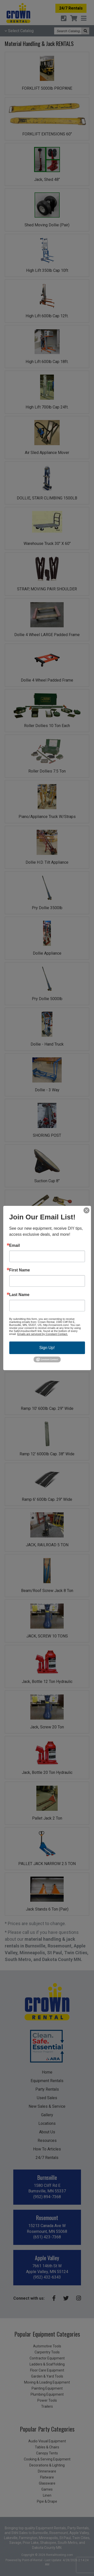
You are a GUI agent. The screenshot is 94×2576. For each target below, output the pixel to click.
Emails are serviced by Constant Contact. (42, 1333)
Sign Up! (47, 1348)
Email (14, 1246)
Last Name (19, 1295)
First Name (19, 1270)
